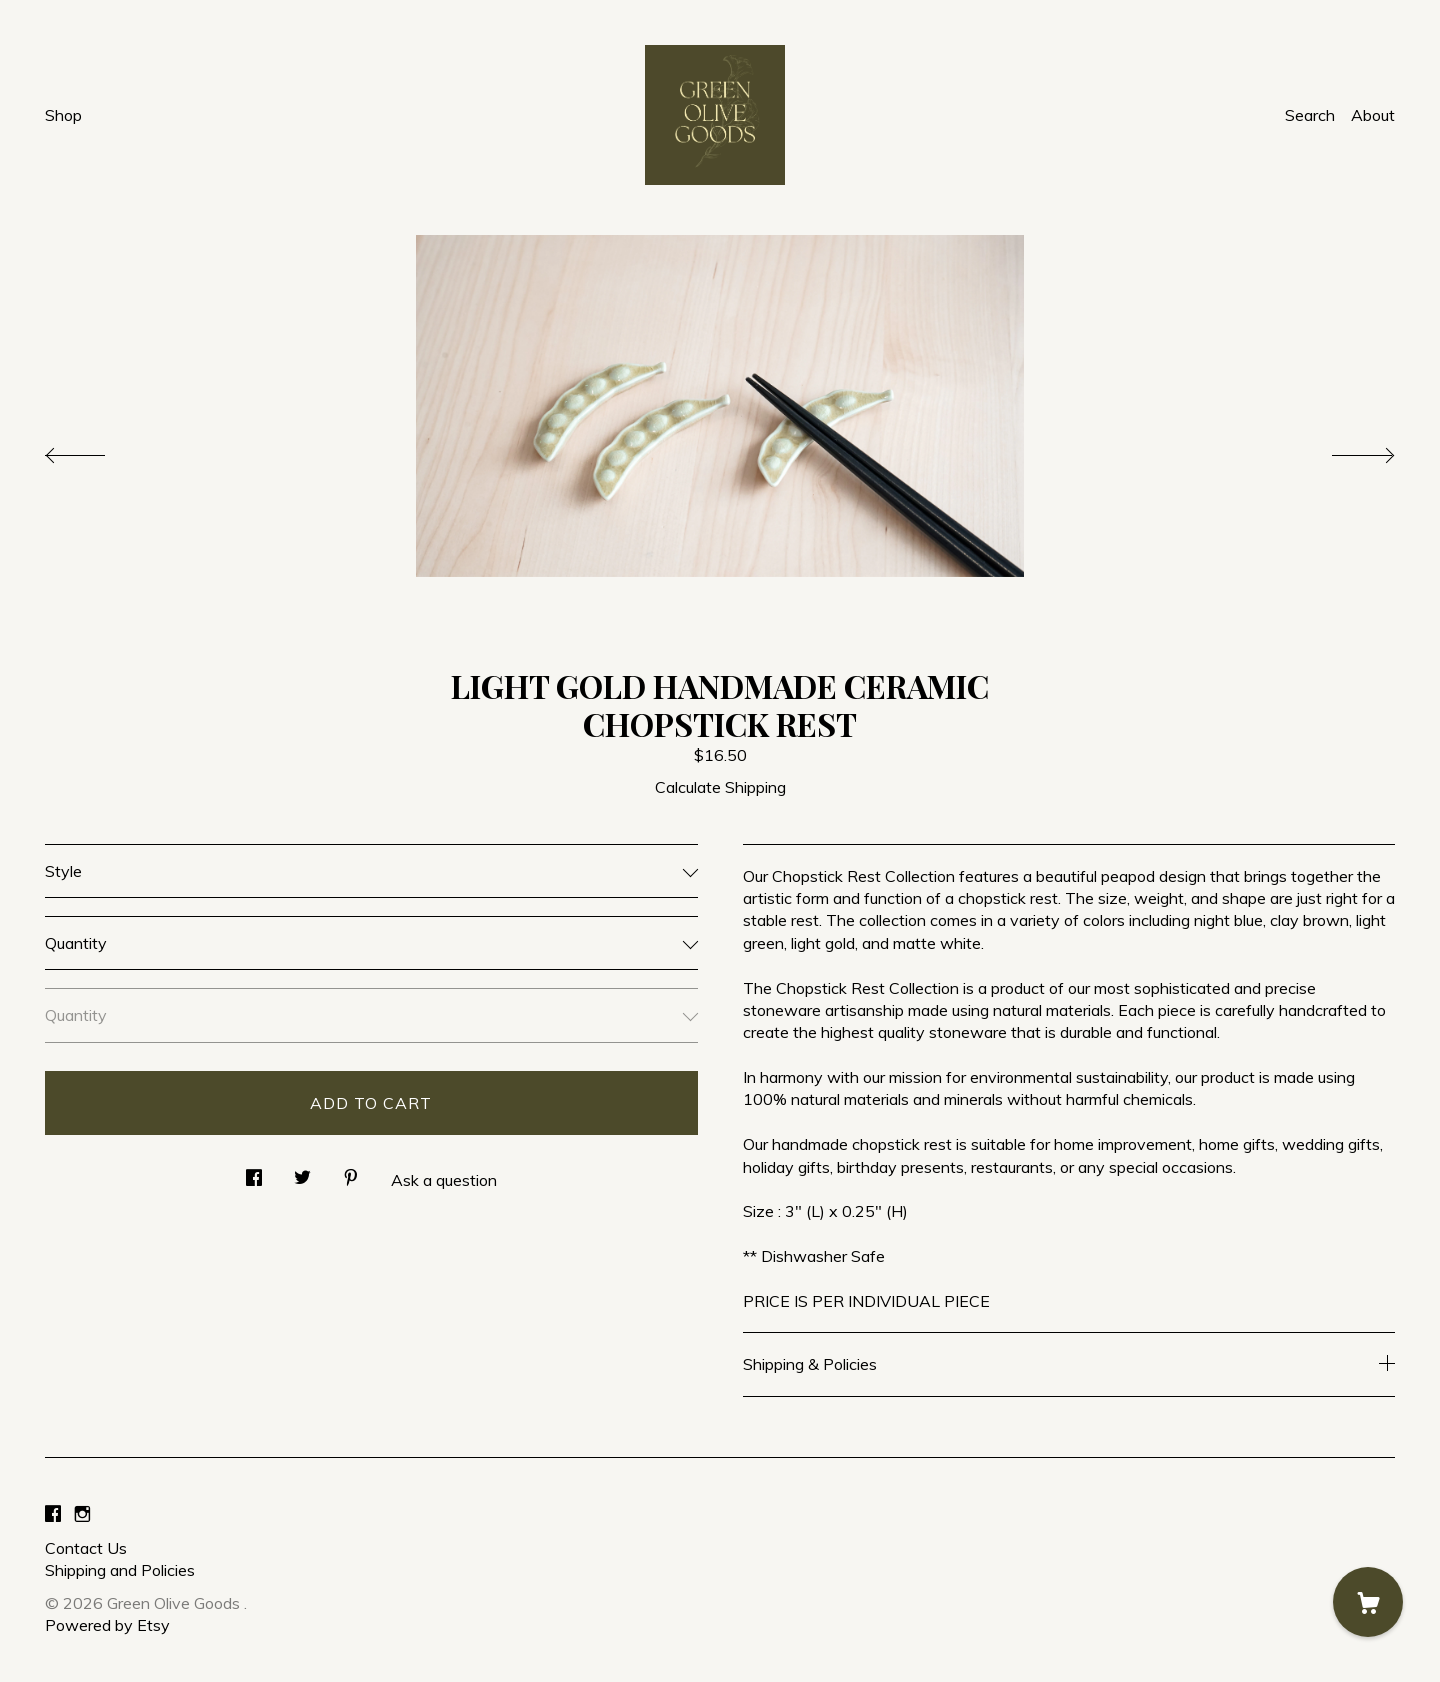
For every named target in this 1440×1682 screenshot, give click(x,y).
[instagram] (82, 1514)
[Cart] (1368, 1602)
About (1373, 115)
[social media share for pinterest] (351, 1171)
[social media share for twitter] (302, 1171)
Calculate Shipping (720, 787)
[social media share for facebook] (254, 1171)
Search (1310, 115)
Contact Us (86, 1548)
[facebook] (53, 1514)
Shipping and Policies (120, 1570)
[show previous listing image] (95, 450)
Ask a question (444, 1180)
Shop (63, 115)
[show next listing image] (1345, 450)
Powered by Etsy (107, 1625)
